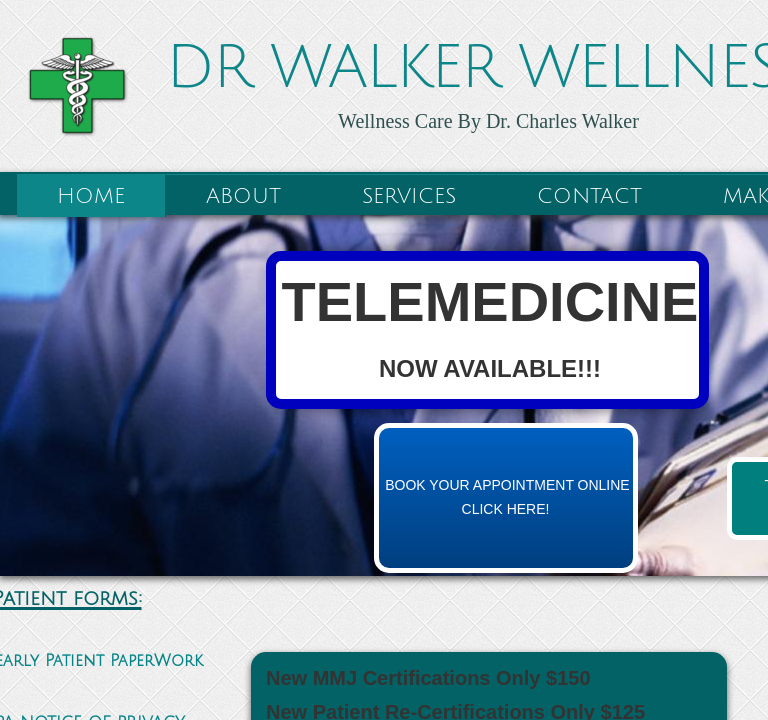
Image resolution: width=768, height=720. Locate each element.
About (243, 196)
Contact (589, 196)
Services (409, 196)
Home (91, 196)
